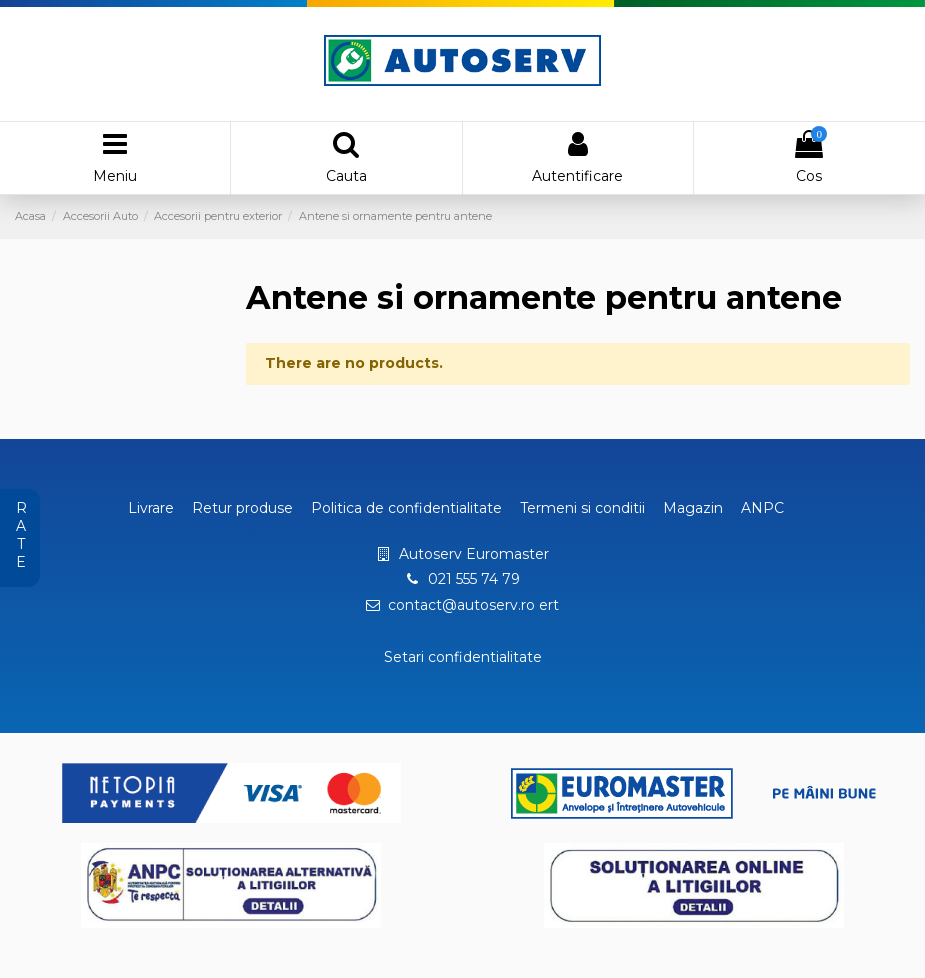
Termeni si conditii (582, 508)
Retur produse (242, 508)
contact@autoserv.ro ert (473, 605)
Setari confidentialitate (463, 657)
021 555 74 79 (474, 579)
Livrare (151, 508)
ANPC (762, 508)
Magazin (693, 508)
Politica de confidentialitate (406, 508)
